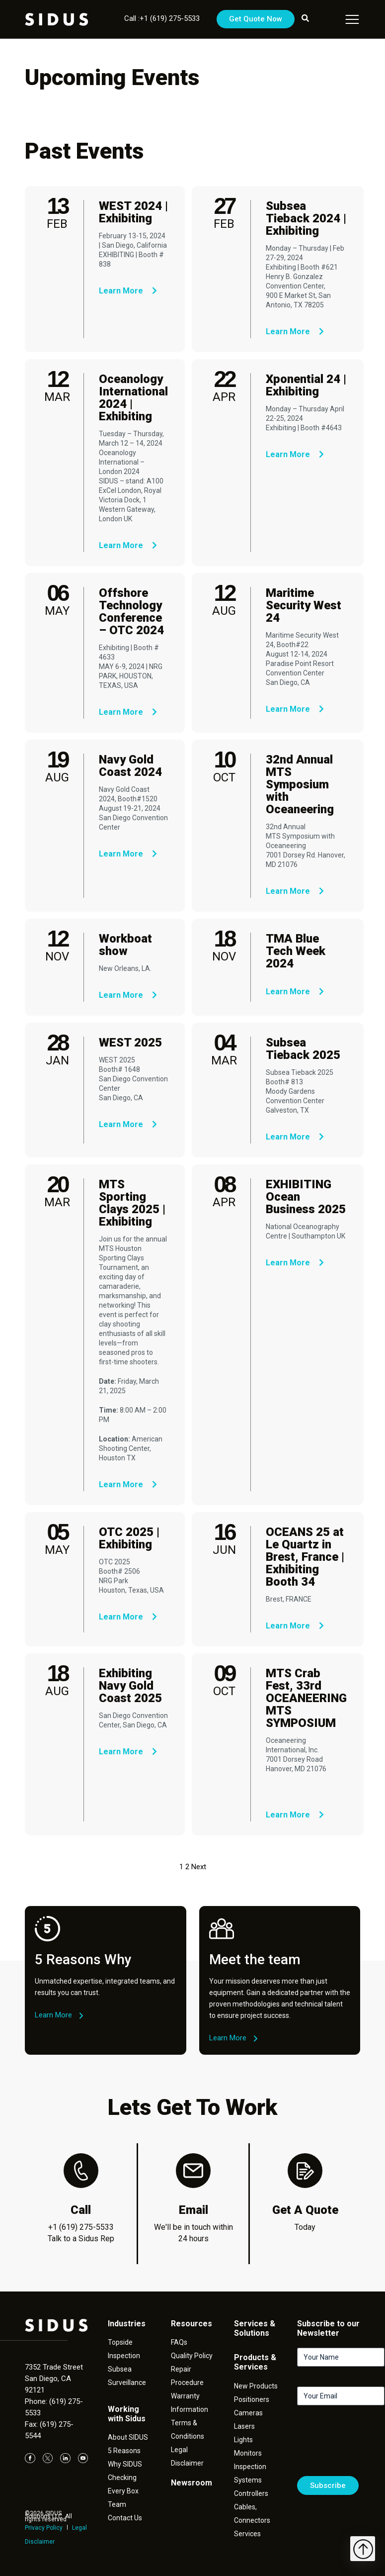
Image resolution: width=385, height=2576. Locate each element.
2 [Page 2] (187, 1866)
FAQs (179, 2342)
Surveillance (127, 2382)
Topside (120, 2342)
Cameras (248, 2413)
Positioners (251, 2399)
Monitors (248, 2453)
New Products (256, 2386)
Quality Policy (192, 2356)
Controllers (251, 2493)
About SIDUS (128, 2437)
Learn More (128, 290)
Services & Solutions (254, 2328)
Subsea (120, 2369)
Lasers (244, 2426)
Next (198, 1866)
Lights (243, 2440)
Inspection (124, 2356)
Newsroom (191, 2482)
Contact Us (125, 2518)
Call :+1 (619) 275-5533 (162, 18)
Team (117, 2504)
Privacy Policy (44, 2527)
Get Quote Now (255, 18)
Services (247, 2534)
